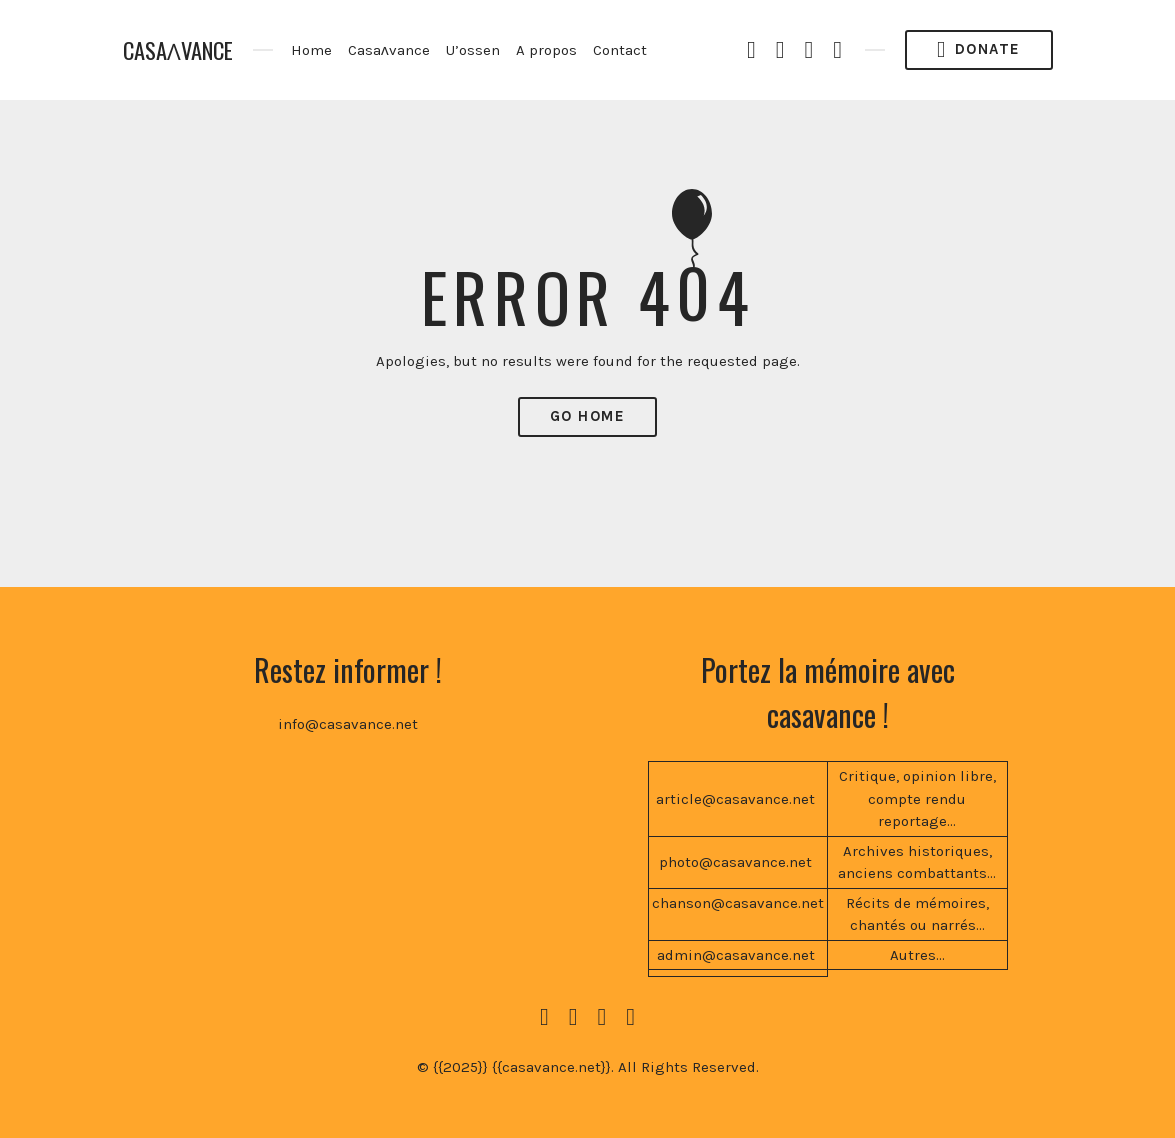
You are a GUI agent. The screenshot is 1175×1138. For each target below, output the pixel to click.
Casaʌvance (389, 50)
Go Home (588, 416)
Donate (978, 49)
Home (311, 50)
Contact (620, 50)
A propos (546, 50)
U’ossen (473, 50)
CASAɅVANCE (178, 50)
